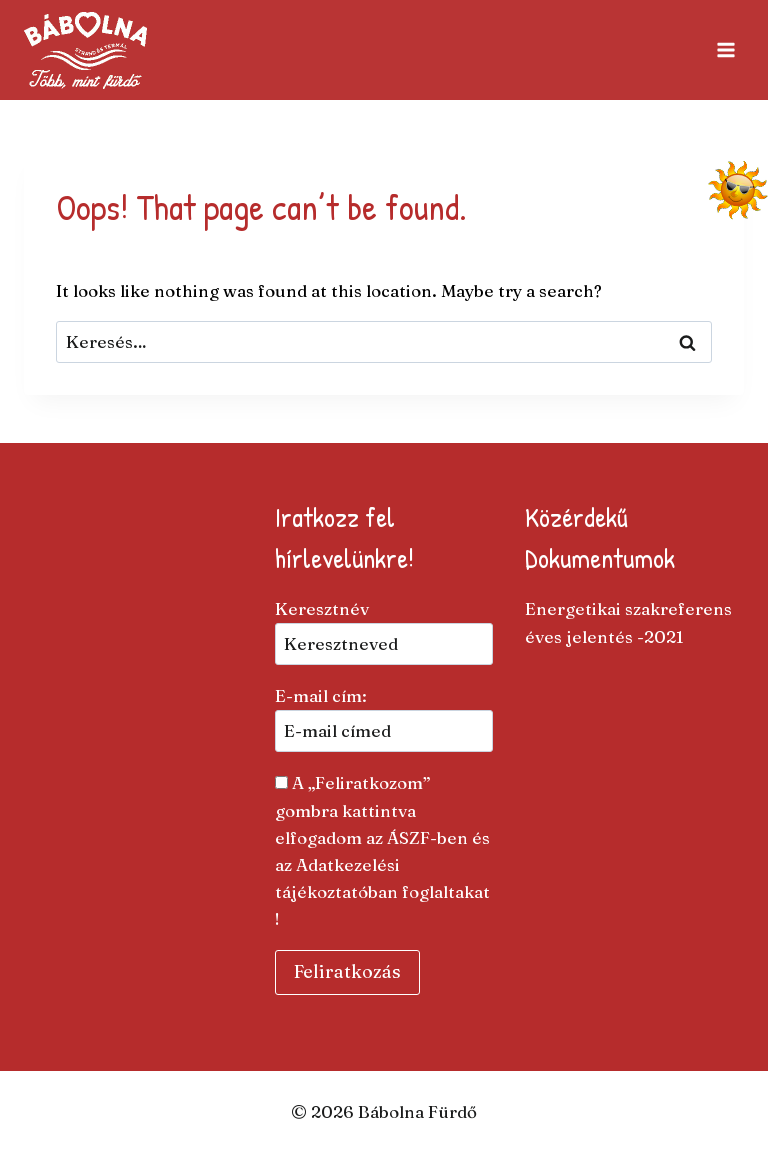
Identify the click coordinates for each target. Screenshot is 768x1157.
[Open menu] (725, 49)
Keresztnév (322, 608)
